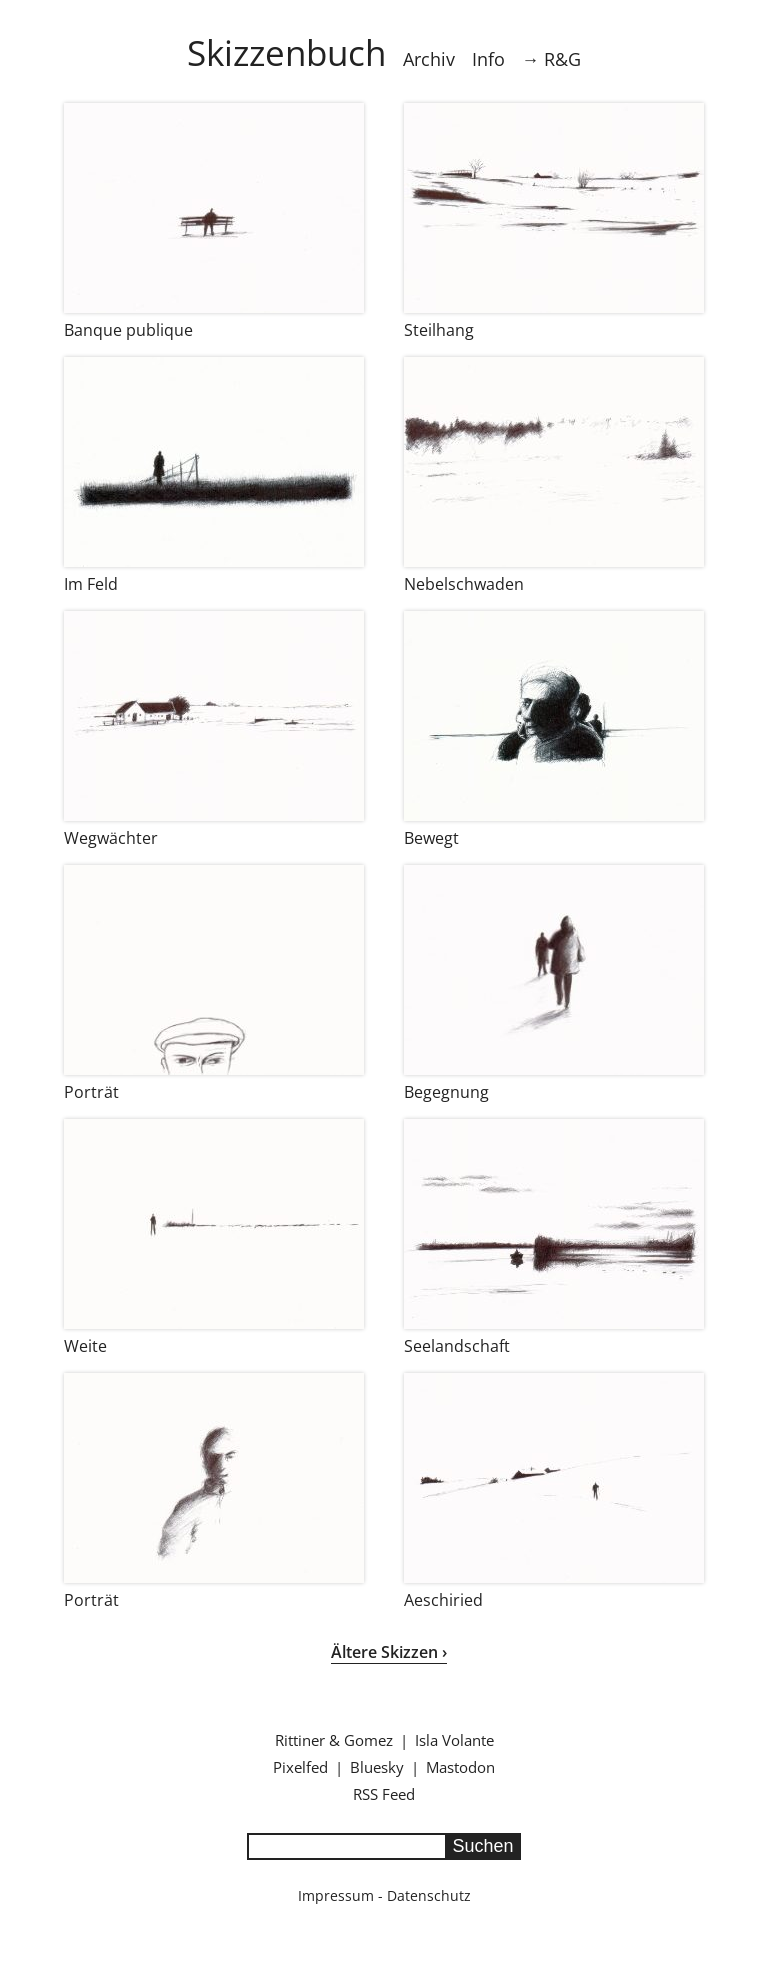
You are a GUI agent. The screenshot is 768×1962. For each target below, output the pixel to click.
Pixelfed (300, 1767)
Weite (85, 1346)
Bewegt (431, 838)
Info (488, 59)
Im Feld (91, 584)
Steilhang (439, 330)
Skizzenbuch (286, 52)
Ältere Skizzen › (389, 1652)
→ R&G (552, 59)
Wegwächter (111, 838)
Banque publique (128, 330)
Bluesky (377, 1767)
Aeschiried (443, 1600)
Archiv (429, 59)
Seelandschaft (457, 1346)
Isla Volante (454, 1740)
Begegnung (446, 1092)
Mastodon (460, 1767)
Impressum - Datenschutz (384, 1895)
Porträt (91, 1092)
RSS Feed (384, 1794)
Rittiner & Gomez (334, 1740)
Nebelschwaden (464, 584)
